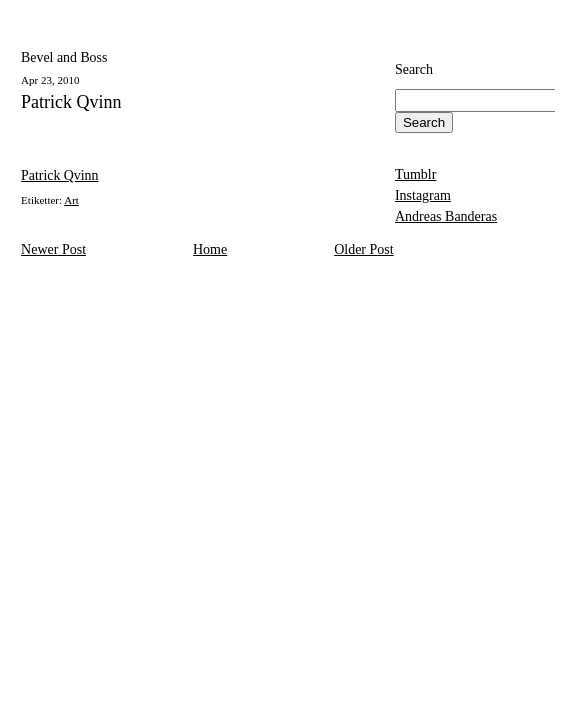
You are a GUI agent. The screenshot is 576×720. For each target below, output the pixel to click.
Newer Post (53, 249)
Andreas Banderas (446, 216)
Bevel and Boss (64, 57)
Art (71, 200)
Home (210, 249)
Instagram (423, 195)
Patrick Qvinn (71, 102)
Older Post (364, 249)
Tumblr (416, 174)
